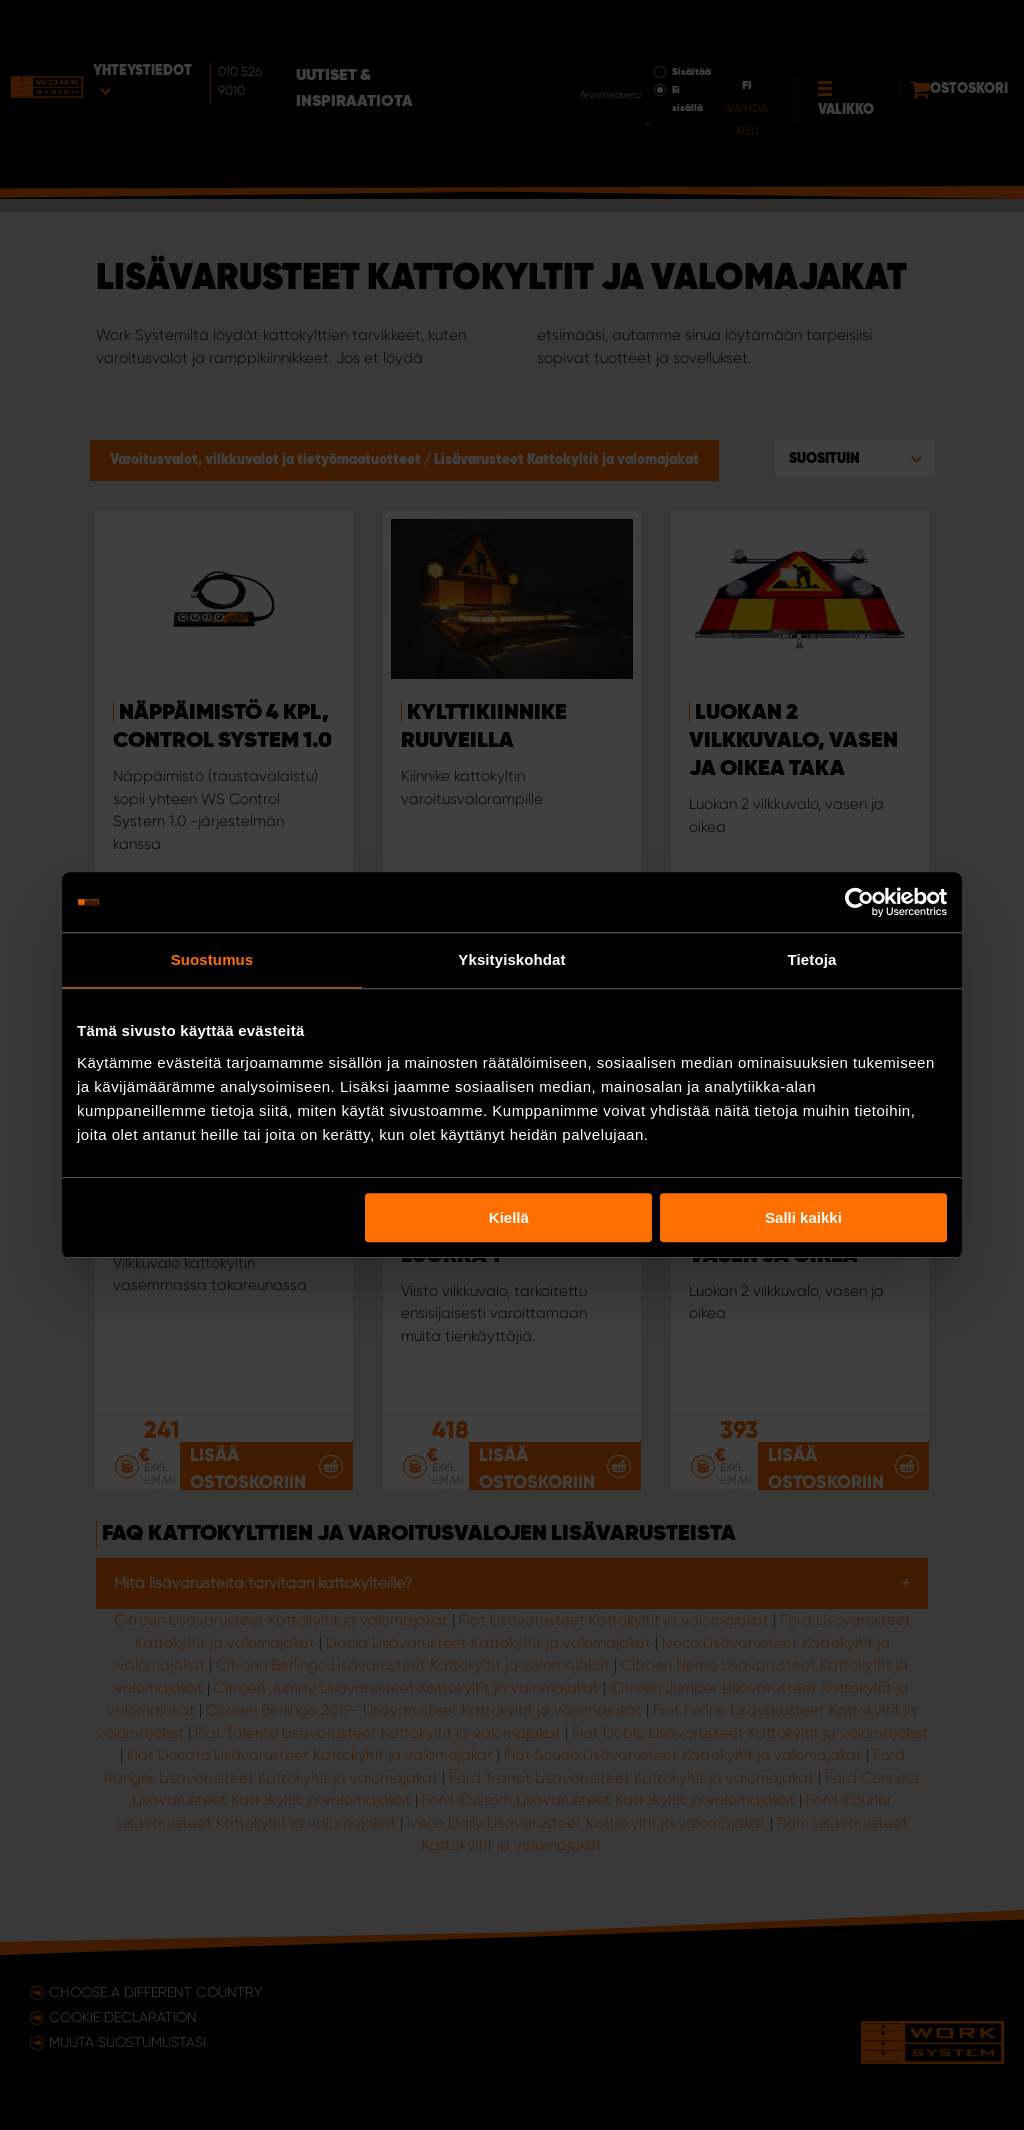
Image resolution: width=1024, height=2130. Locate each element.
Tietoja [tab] (812, 959)
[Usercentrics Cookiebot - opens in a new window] (859, 902)
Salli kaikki (803, 1217)
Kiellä (509, 1217)
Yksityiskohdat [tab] (511, 959)
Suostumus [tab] (212, 959)
